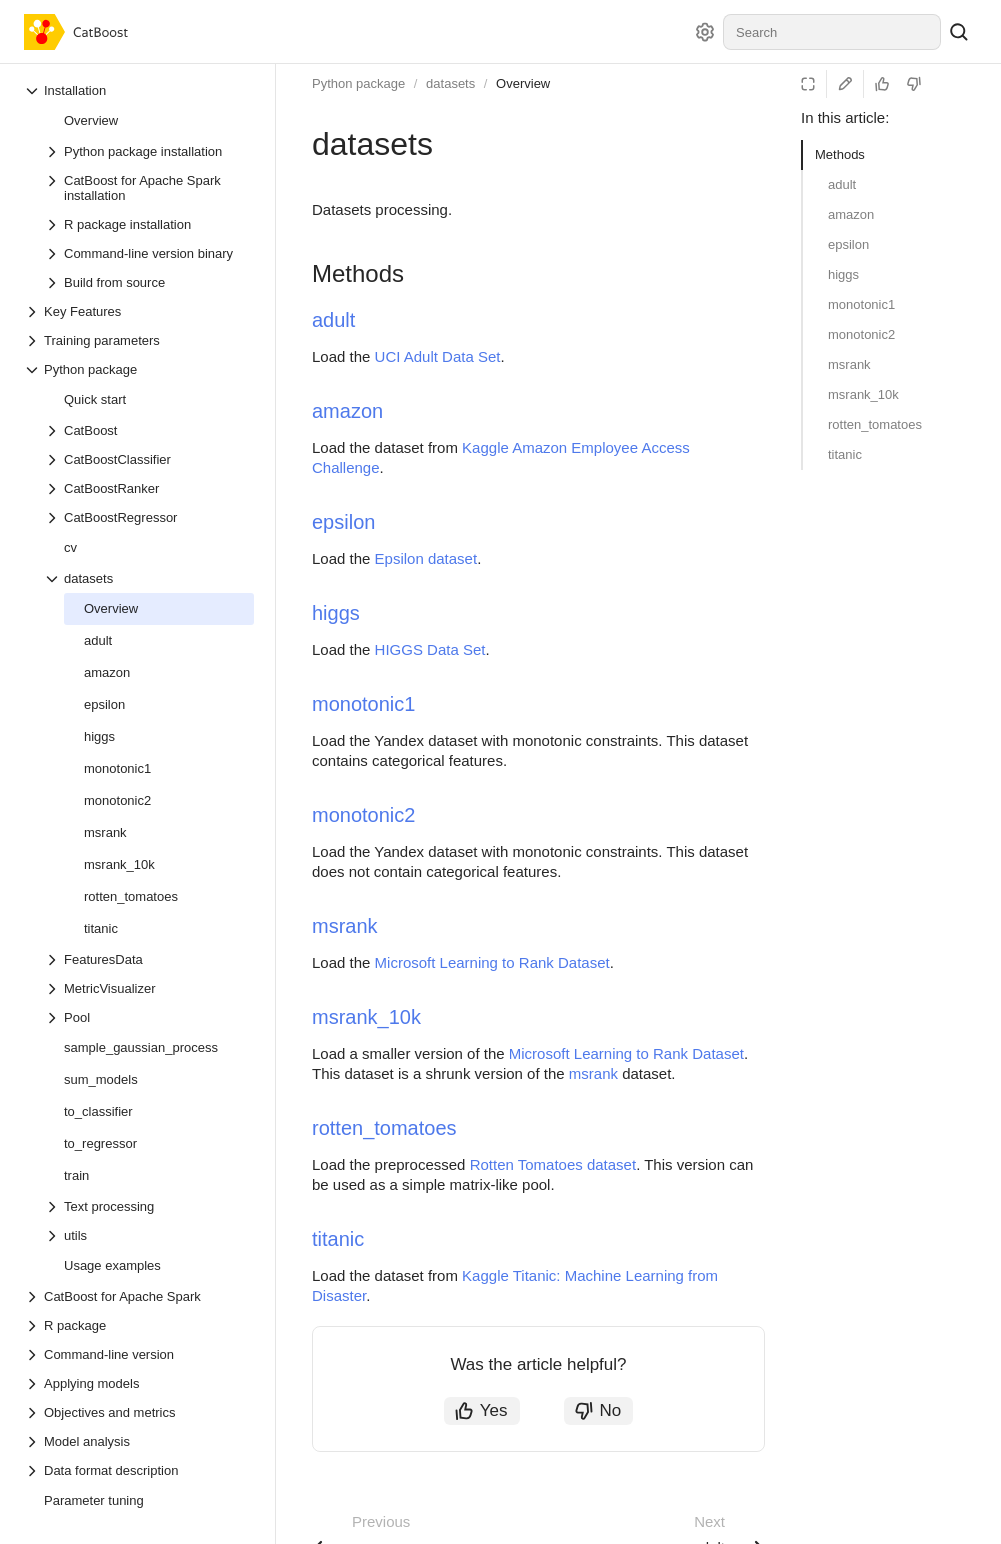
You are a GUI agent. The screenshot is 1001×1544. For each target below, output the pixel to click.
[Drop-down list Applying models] (139, 1383)
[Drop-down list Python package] (139, 369)
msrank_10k (863, 394)
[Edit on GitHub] (845, 84)
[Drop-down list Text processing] (149, 1206)
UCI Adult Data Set (438, 356)
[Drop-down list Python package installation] (149, 151)
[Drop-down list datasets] (149, 578)
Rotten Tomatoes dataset (553, 1164)
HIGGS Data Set (430, 649)
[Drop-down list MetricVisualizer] (149, 988)
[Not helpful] (914, 84)
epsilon (848, 244)
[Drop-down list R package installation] (149, 224)
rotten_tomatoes (875, 424)
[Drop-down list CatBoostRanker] (149, 488)
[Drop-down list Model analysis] (139, 1441)
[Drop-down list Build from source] (149, 282)
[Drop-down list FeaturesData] (149, 959)
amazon (851, 214)
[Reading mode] (808, 84)
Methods (840, 154)
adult (842, 184)
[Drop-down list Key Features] (139, 311)
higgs (843, 274)
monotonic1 (861, 304)
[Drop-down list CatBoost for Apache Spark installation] (149, 188)
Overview (523, 83)
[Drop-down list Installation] (139, 90)
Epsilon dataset (426, 558)
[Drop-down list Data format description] (139, 1470)
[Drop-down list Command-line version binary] (149, 253)
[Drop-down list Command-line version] (139, 1354)
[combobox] (832, 32)
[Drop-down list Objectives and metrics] (139, 1412)
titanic (845, 454)
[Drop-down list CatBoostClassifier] (149, 459)
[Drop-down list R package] (139, 1325)
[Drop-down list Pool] (149, 1017)
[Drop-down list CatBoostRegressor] (149, 517)
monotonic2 (861, 334)
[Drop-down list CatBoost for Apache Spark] (139, 1296)
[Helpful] (882, 84)
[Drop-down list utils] (149, 1235)
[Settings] (705, 32)
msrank (849, 364)
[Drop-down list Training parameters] (139, 340)
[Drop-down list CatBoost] (149, 430)
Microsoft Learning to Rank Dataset (492, 962)
